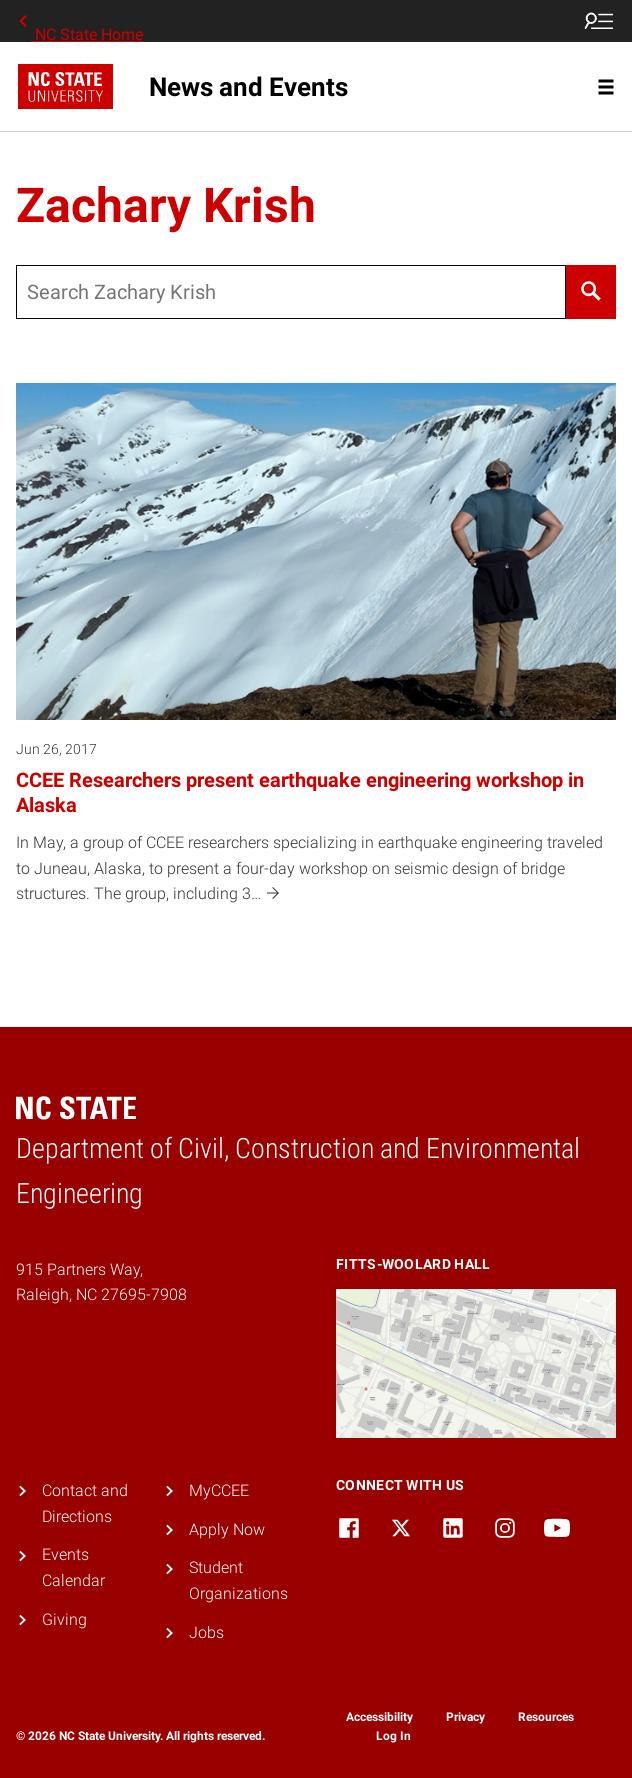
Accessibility (379, 1717)
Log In (393, 1736)
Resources (546, 1717)
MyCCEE (219, 1490)
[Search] (591, 292)
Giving (64, 1619)
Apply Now (227, 1529)
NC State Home (79, 21)
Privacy (465, 1717)
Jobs (206, 1632)
